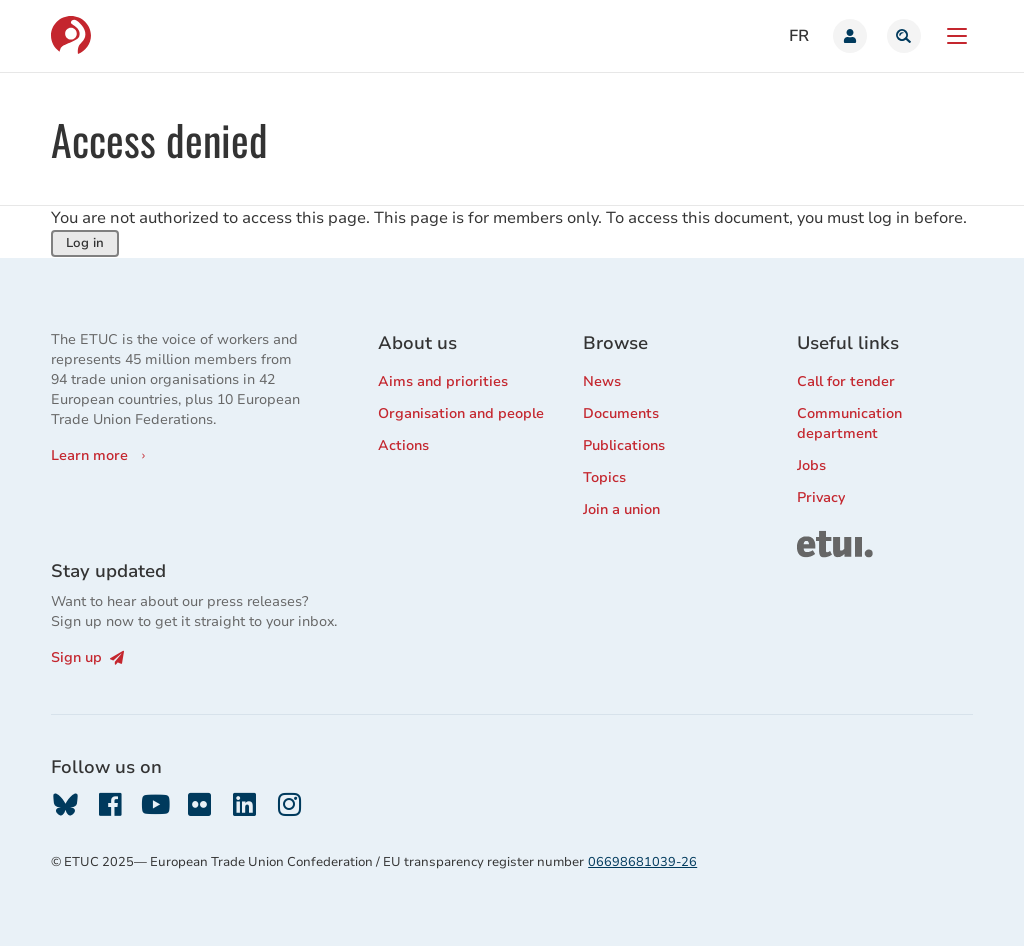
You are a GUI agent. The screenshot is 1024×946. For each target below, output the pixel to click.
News (602, 381)
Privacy (821, 497)
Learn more (89, 455)
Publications (624, 445)
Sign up (87, 657)
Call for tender (846, 381)
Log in (85, 243)
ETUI (813, 539)
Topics (604, 477)
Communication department (849, 423)
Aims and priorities (443, 381)
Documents (621, 413)
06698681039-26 (642, 862)
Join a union (621, 509)
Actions (403, 445)
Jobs (811, 465)
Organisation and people (461, 413)
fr (799, 36)
